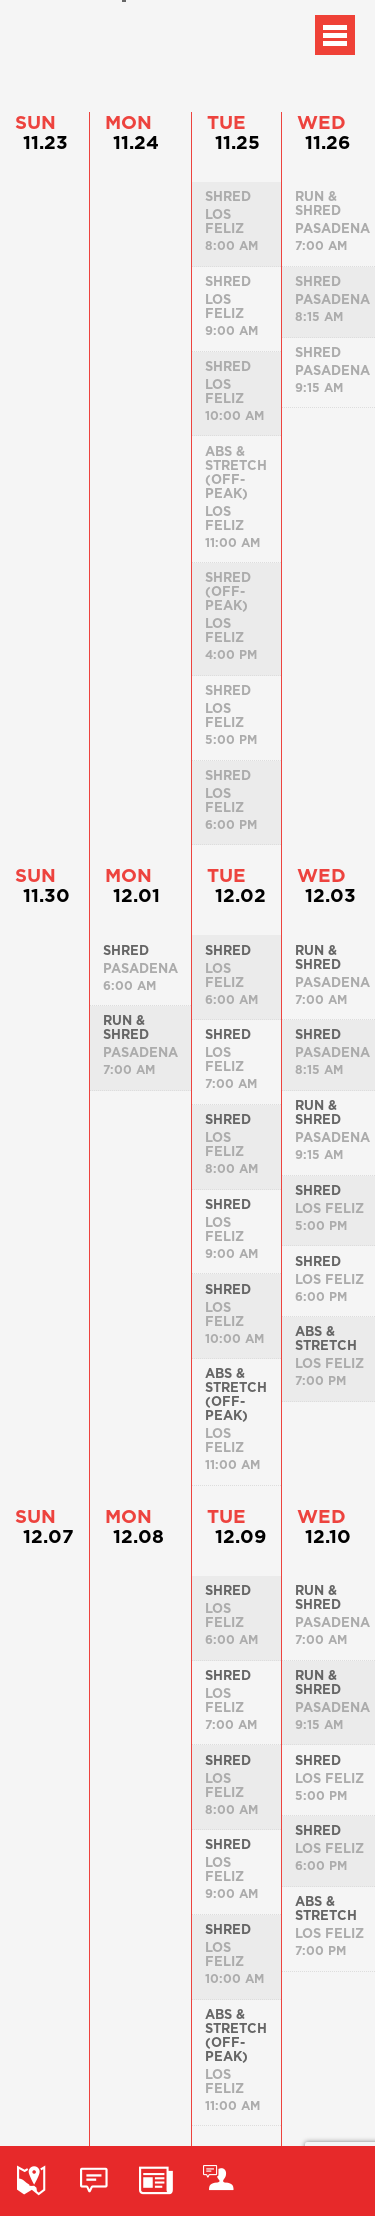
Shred (126, 950)
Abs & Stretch (326, 1338)
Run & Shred (126, 1027)
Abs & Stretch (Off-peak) (236, 1394)
